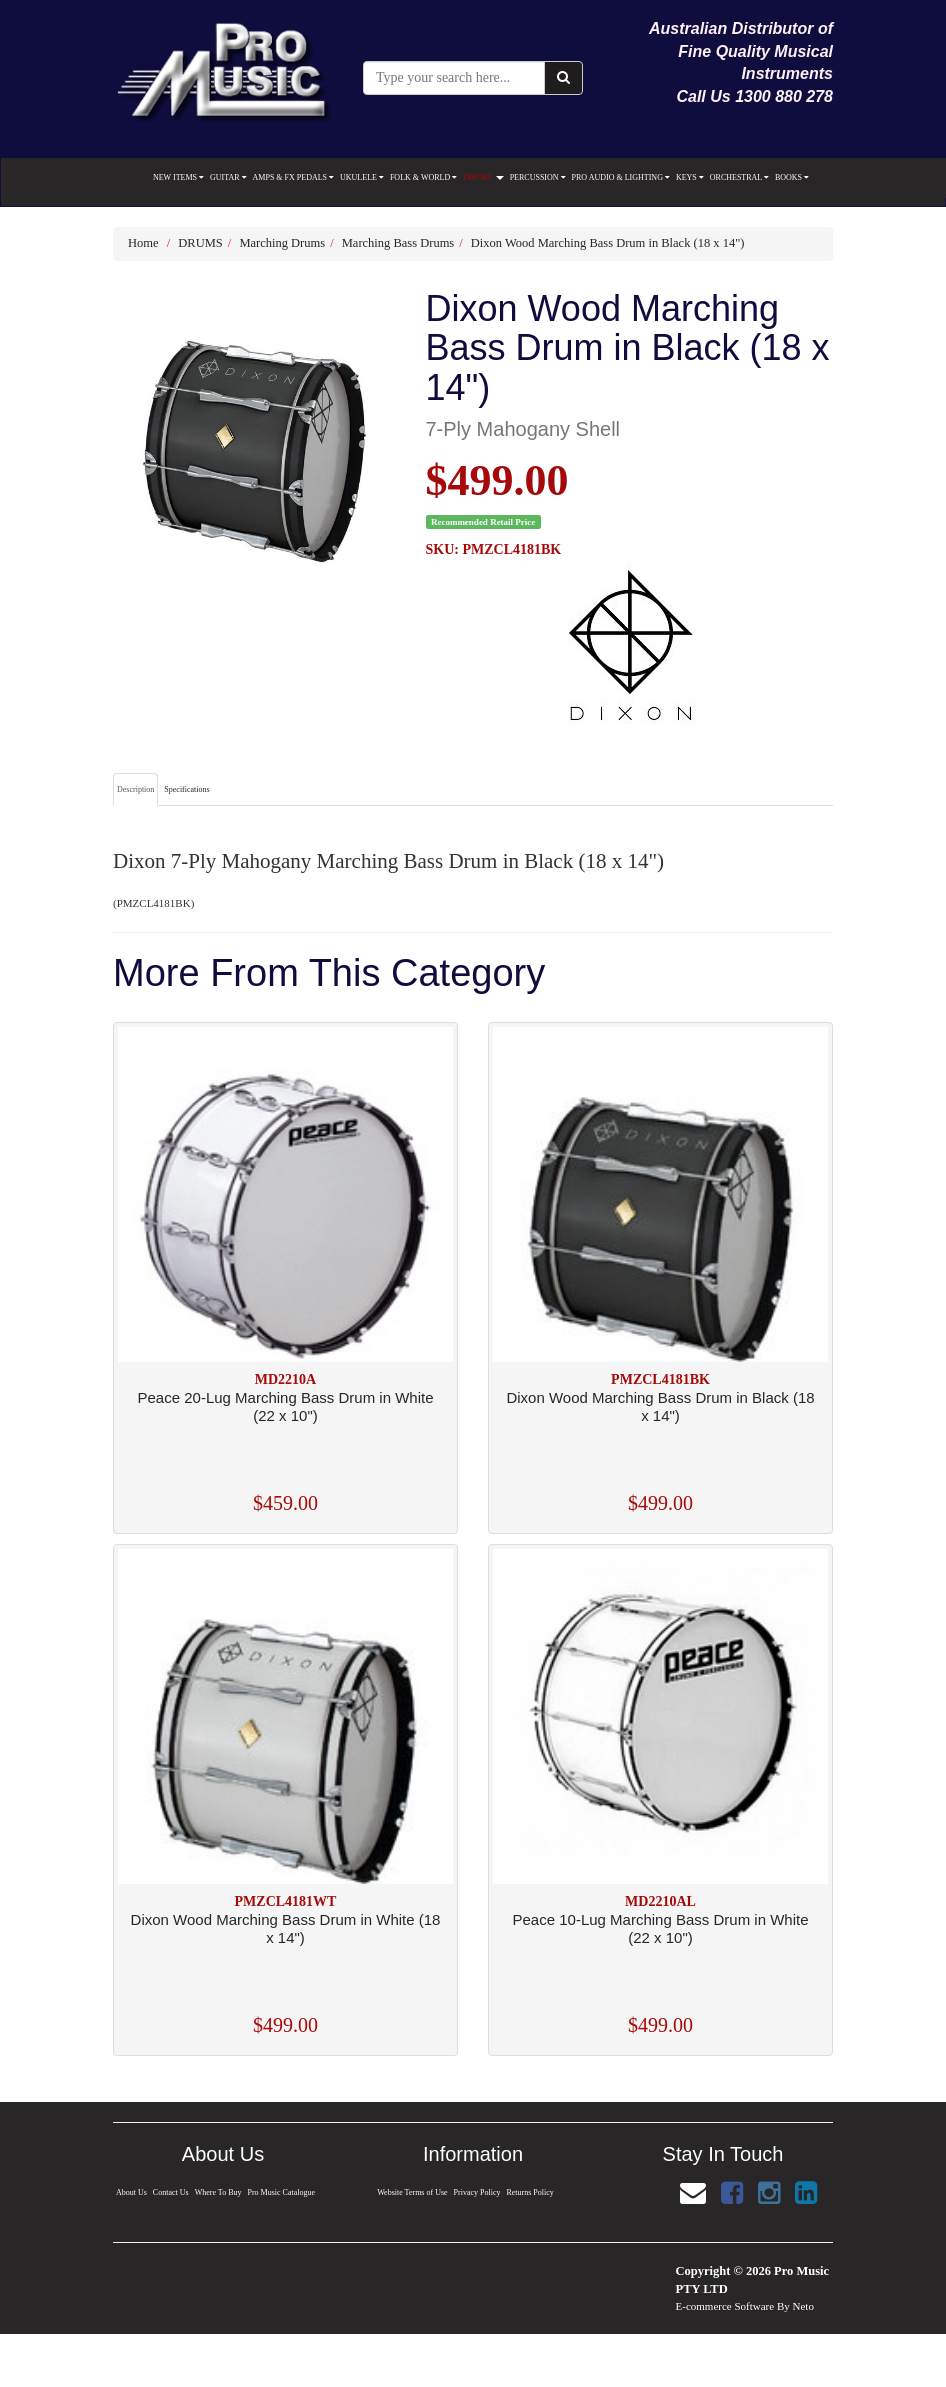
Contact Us (170, 2192)
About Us (130, 2192)
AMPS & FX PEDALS (293, 177)
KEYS (690, 177)
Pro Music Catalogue (282, 2192)
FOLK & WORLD (423, 177)
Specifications (186, 789)
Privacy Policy (477, 2192)
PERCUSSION (538, 177)
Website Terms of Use (411, 2192)
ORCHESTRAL (739, 177)
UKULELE (362, 177)
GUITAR (228, 177)
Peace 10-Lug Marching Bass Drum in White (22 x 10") (661, 1928)
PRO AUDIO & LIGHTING (621, 177)
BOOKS (792, 177)
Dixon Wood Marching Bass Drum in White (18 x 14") (286, 1928)
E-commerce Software (725, 2306)
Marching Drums (282, 243)
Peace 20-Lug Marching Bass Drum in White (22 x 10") (286, 1406)
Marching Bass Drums (398, 243)
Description (135, 789)
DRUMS (483, 177)
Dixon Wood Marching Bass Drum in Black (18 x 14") (608, 243)
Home (143, 243)
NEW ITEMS (178, 177)
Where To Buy (218, 2192)
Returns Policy (531, 2192)
